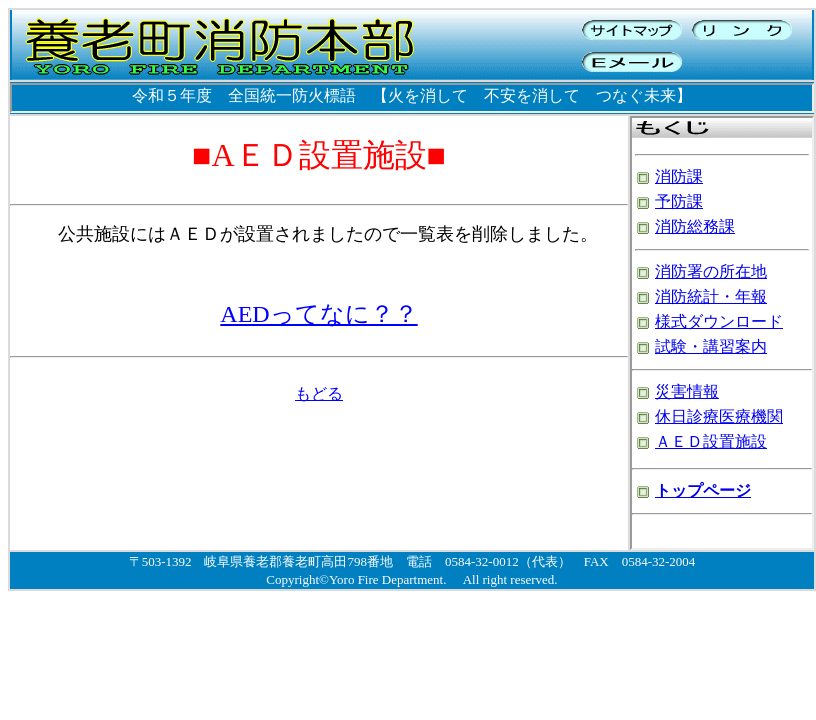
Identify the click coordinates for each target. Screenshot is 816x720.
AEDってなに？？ (318, 314)
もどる (319, 393)
